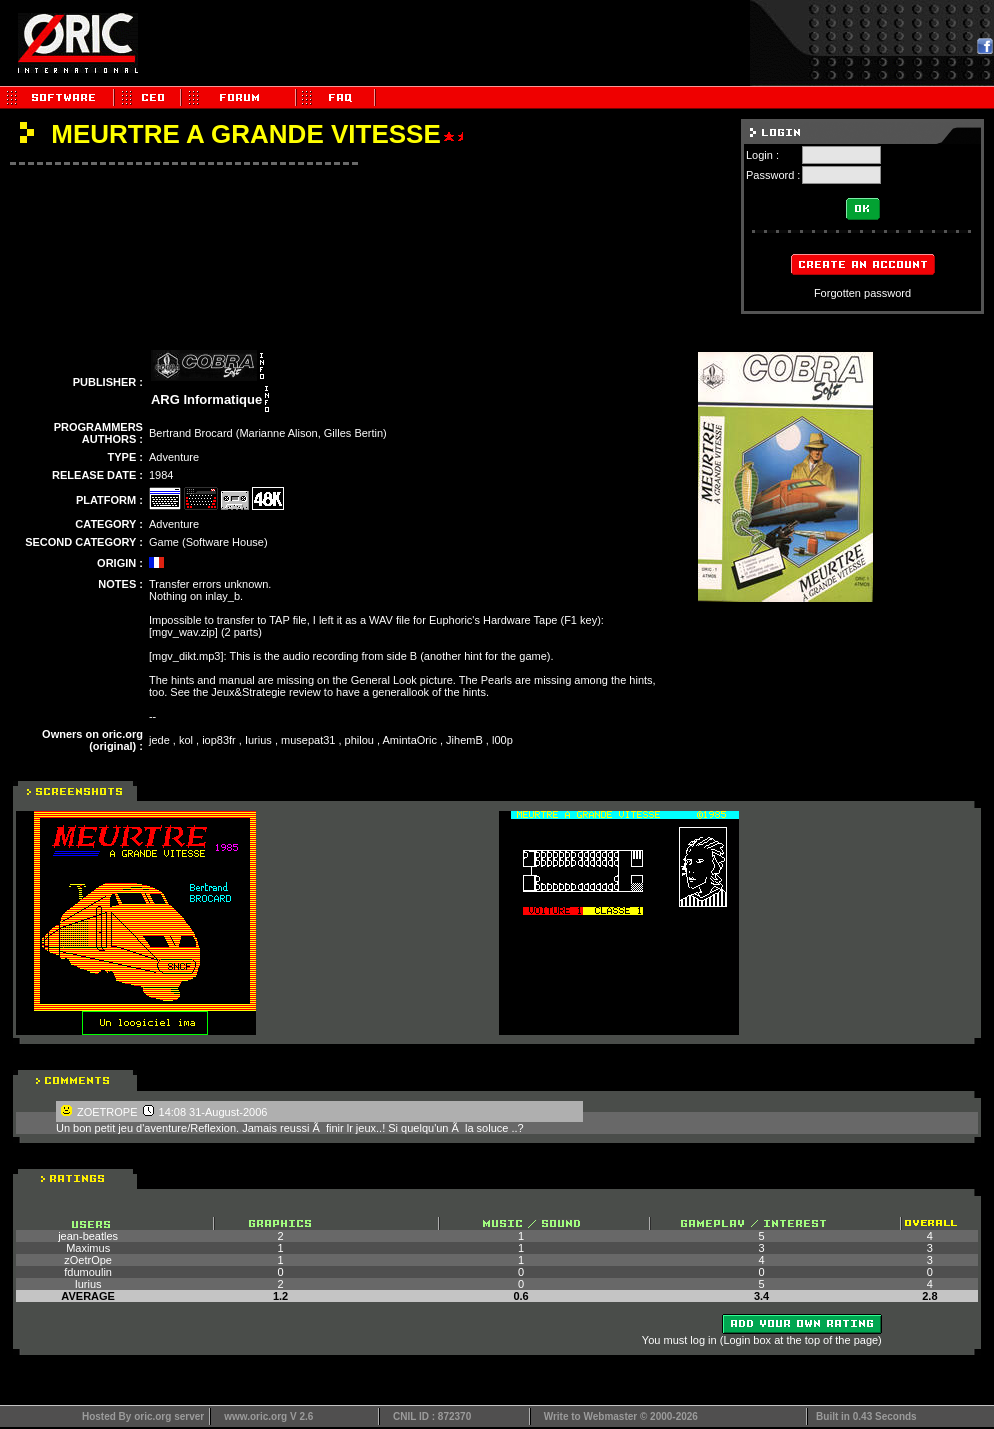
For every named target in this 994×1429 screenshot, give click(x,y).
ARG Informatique (206, 399)
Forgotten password (862, 293)
